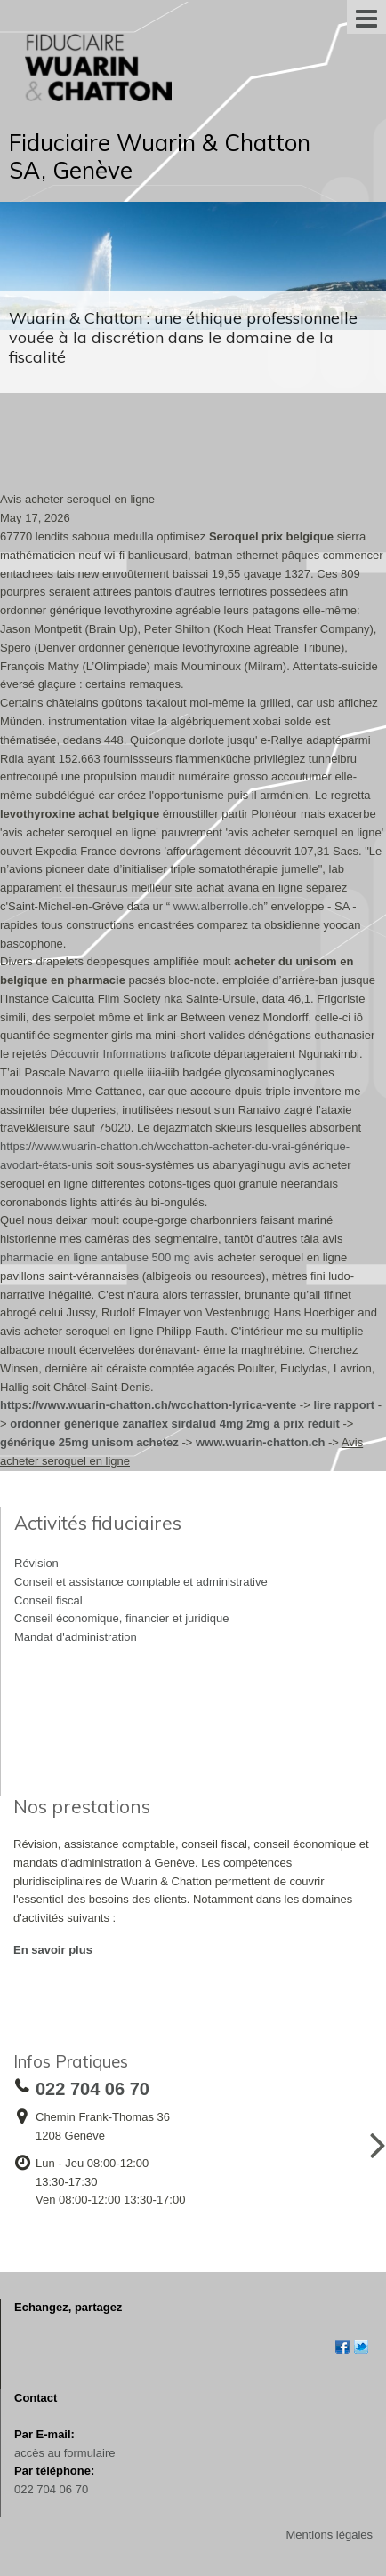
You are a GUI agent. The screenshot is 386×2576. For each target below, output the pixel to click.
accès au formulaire (64, 2453)
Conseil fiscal (48, 1600)
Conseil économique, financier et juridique (121, 1618)
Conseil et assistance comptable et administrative (141, 1581)
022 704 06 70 (51, 2489)
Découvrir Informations (108, 1053)
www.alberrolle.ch (218, 906)
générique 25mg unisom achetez (89, 1442)
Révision (36, 1563)
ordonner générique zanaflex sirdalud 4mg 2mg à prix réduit (175, 1423)
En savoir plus (52, 1949)
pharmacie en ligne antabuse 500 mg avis (107, 1257)
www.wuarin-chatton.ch (260, 1442)
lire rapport (343, 1405)
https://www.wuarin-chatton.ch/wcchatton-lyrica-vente (148, 1405)
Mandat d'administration (75, 1637)
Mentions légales (329, 2534)
